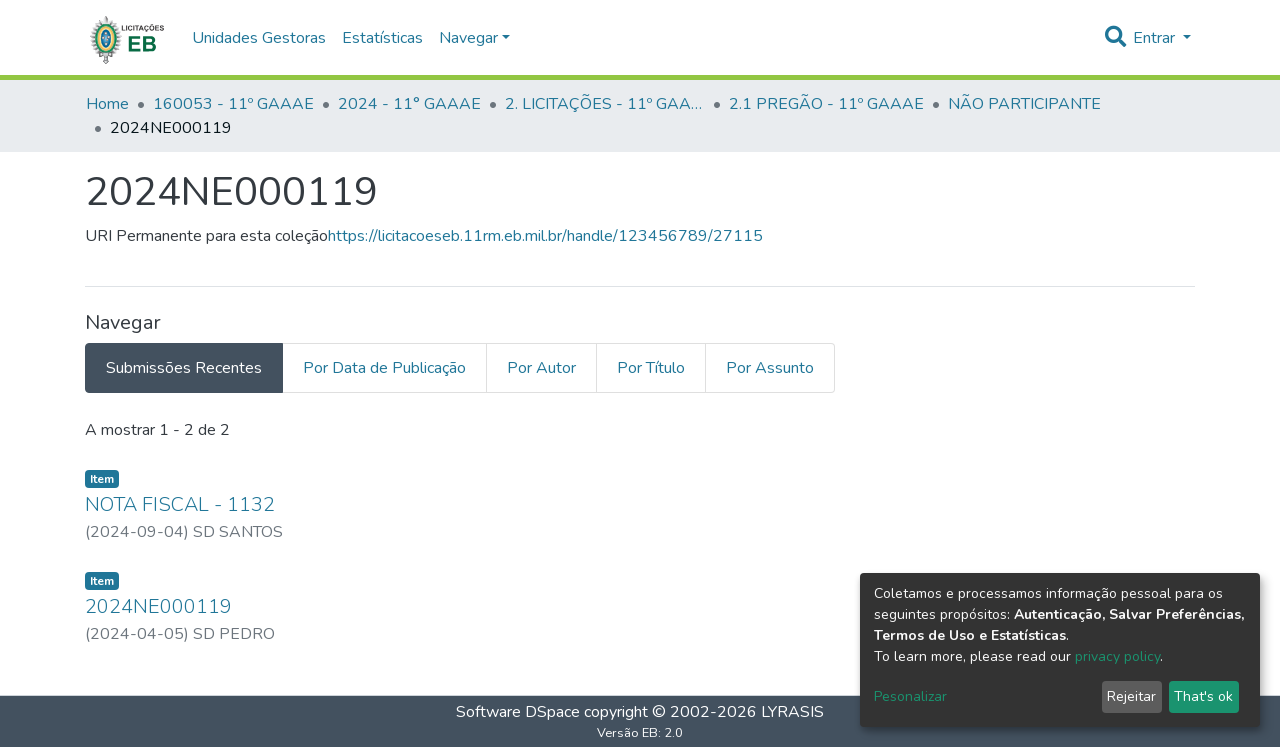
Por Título (651, 368)
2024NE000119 (158, 606)
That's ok (1203, 696)
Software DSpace (518, 712)
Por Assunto (770, 368)
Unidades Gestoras (259, 38)
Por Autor (541, 368)
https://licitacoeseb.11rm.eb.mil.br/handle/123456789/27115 (545, 236)
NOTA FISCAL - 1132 (180, 504)
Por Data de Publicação (384, 368)
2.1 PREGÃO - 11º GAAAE (826, 104)
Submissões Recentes (184, 368)
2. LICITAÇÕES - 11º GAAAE (605, 104)
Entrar (1156, 38)
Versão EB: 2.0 (640, 733)
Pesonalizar (910, 696)
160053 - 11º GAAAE (233, 104)
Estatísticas (382, 38)
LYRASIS (792, 712)
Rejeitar (1131, 696)
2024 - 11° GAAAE (409, 104)
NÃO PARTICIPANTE (1024, 104)
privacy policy (1117, 656)
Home (107, 104)
